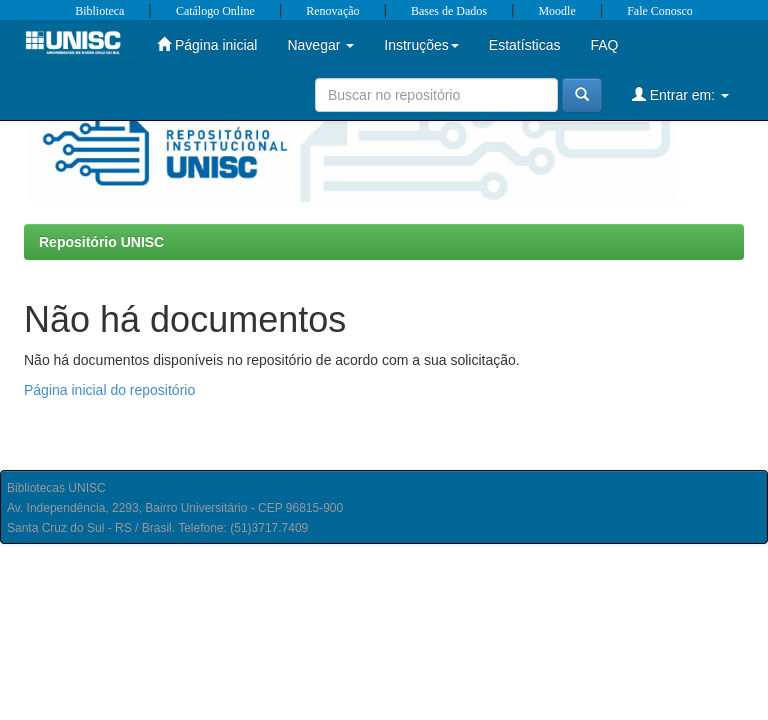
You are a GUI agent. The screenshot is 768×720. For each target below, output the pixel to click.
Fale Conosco (660, 11)
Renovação (332, 11)
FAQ (604, 45)
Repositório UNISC (101, 242)
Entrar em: (680, 94)
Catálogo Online (215, 11)
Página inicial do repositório (109, 390)
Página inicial (207, 44)
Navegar (320, 45)
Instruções (421, 45)
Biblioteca (99, 11)
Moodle (556, 11)
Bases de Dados (449, 11)
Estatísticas (525, 45)
